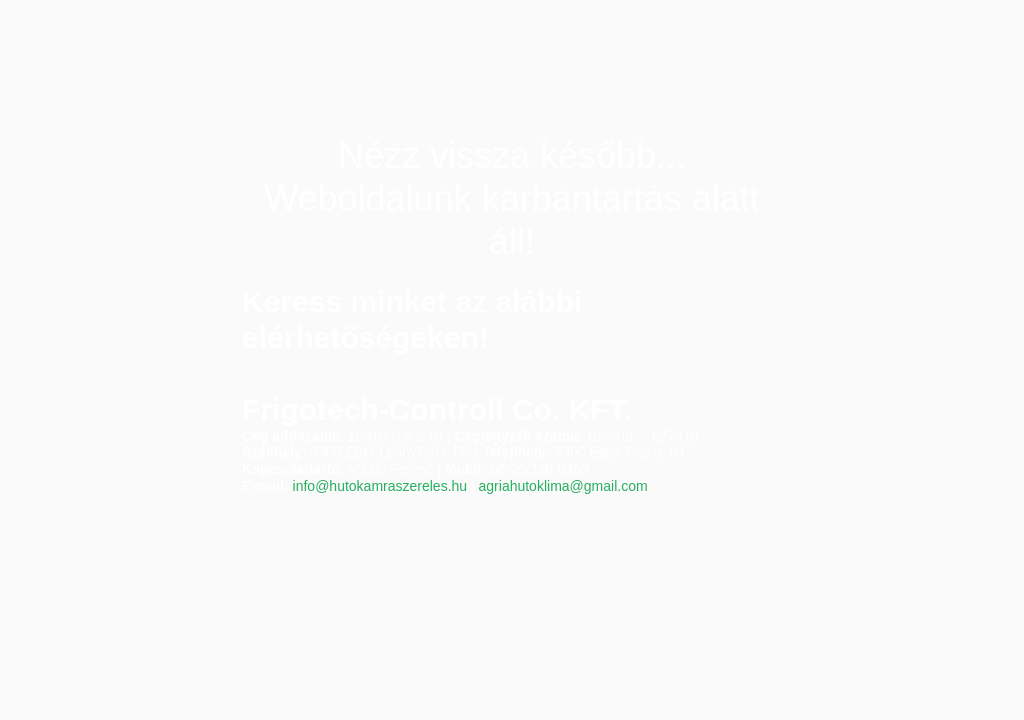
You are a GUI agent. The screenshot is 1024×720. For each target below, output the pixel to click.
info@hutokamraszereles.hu (380, 486)
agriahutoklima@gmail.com (563, 486)
